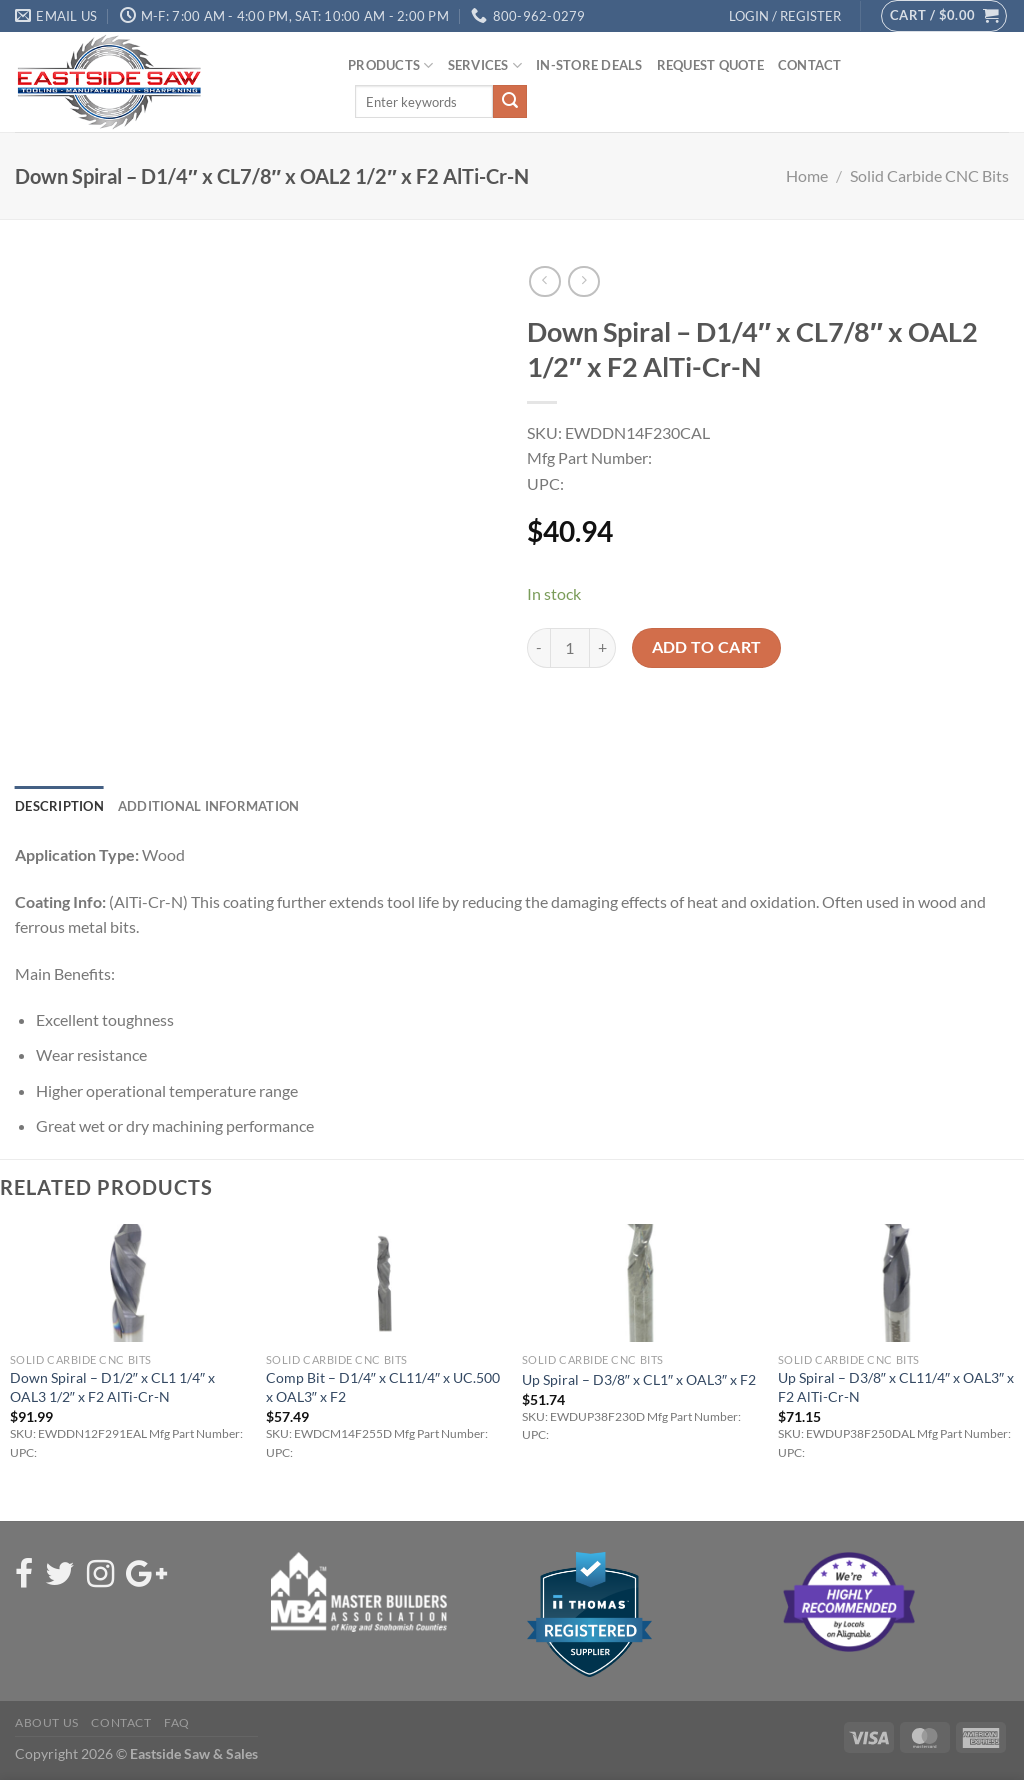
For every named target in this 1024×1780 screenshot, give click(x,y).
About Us (47, 1722)
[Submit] (510, 102)
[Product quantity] (570, 648)
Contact (810, 65)
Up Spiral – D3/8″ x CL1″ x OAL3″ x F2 (639, 1379)
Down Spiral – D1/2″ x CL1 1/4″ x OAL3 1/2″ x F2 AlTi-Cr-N (112, 1387)
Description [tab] (59, 806)
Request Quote (710, 65)
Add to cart (707, 647)
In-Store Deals (589, 65)
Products (391, 65)
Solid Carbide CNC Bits (929, 175)
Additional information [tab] (209, 806)
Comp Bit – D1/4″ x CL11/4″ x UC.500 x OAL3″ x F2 (383, 1387)
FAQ (177, 1722)
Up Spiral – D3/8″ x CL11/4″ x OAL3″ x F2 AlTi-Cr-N (896, 1387)
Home (807, 175)
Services (485, 65)
